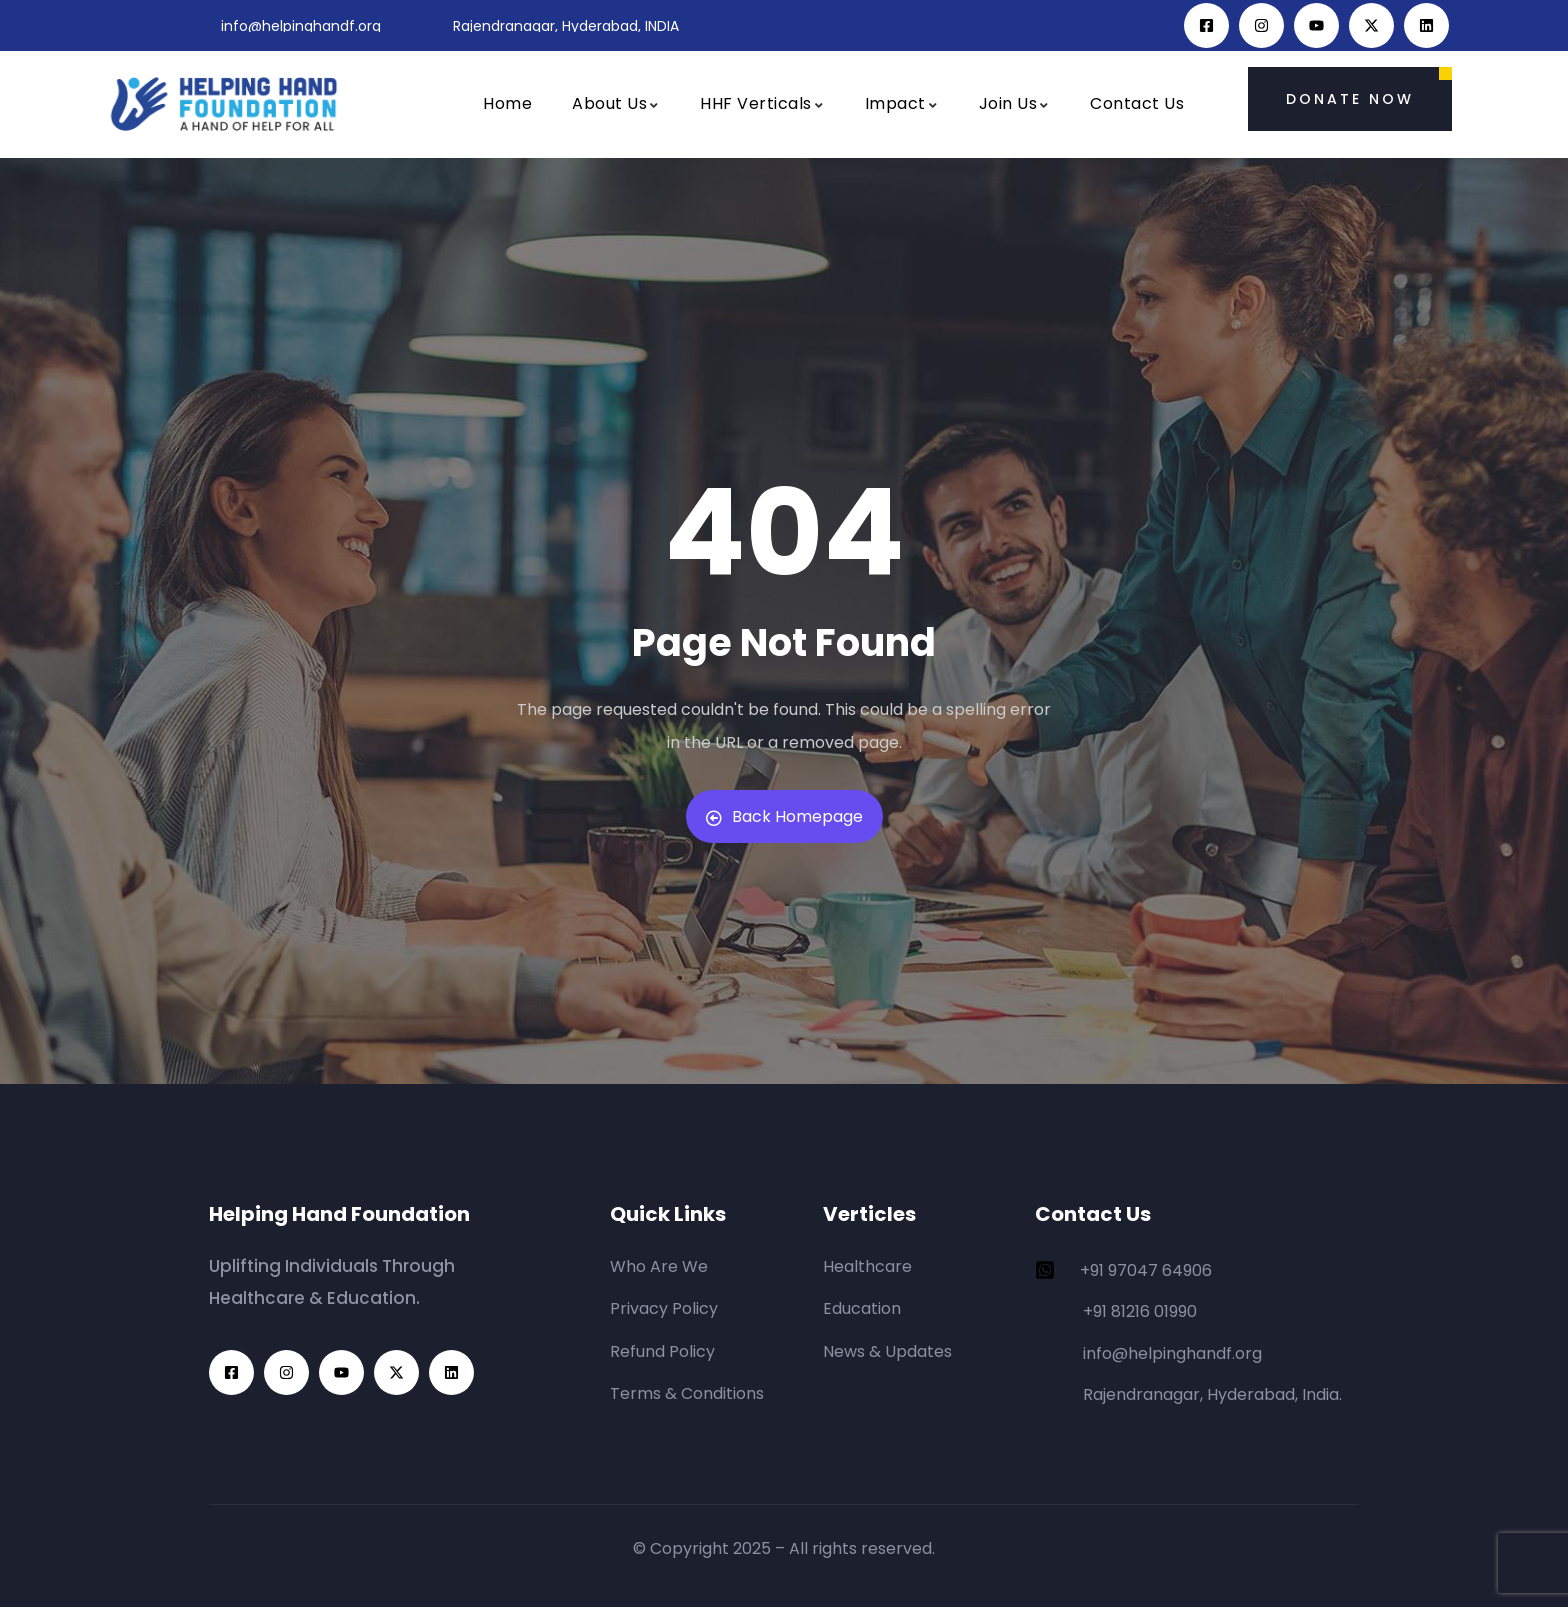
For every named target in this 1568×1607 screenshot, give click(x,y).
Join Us (1015, 103)
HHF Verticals (762, 103)
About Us (616, 103)
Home (507, 103)
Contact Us (1137, 103)
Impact (902, 103)
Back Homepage (784, 816)
